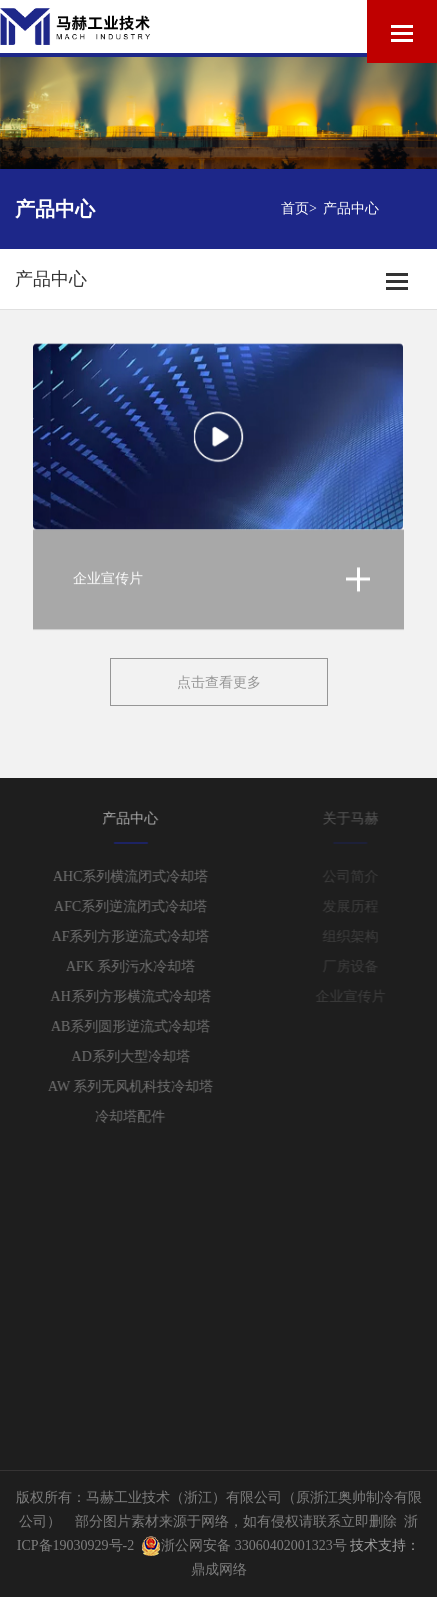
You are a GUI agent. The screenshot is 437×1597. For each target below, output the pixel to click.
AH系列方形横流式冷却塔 (139, 996)
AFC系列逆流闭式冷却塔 (139, 906)
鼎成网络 (219, 1569)
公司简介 (359, 876)
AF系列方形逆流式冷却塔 (139, 936)
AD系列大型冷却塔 (139, 1056)
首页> (299, 208)
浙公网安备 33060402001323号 (244, 1545)
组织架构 (359, 936)
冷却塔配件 (139, 1116)
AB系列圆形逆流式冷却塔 (139, 1026)
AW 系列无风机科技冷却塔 (139, 1086)
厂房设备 (359, 966)
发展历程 (359, 906)
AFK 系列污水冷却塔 (140, 966)
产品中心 (351, 208)
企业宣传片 (359, 996)
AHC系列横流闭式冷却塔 (140, 876)
